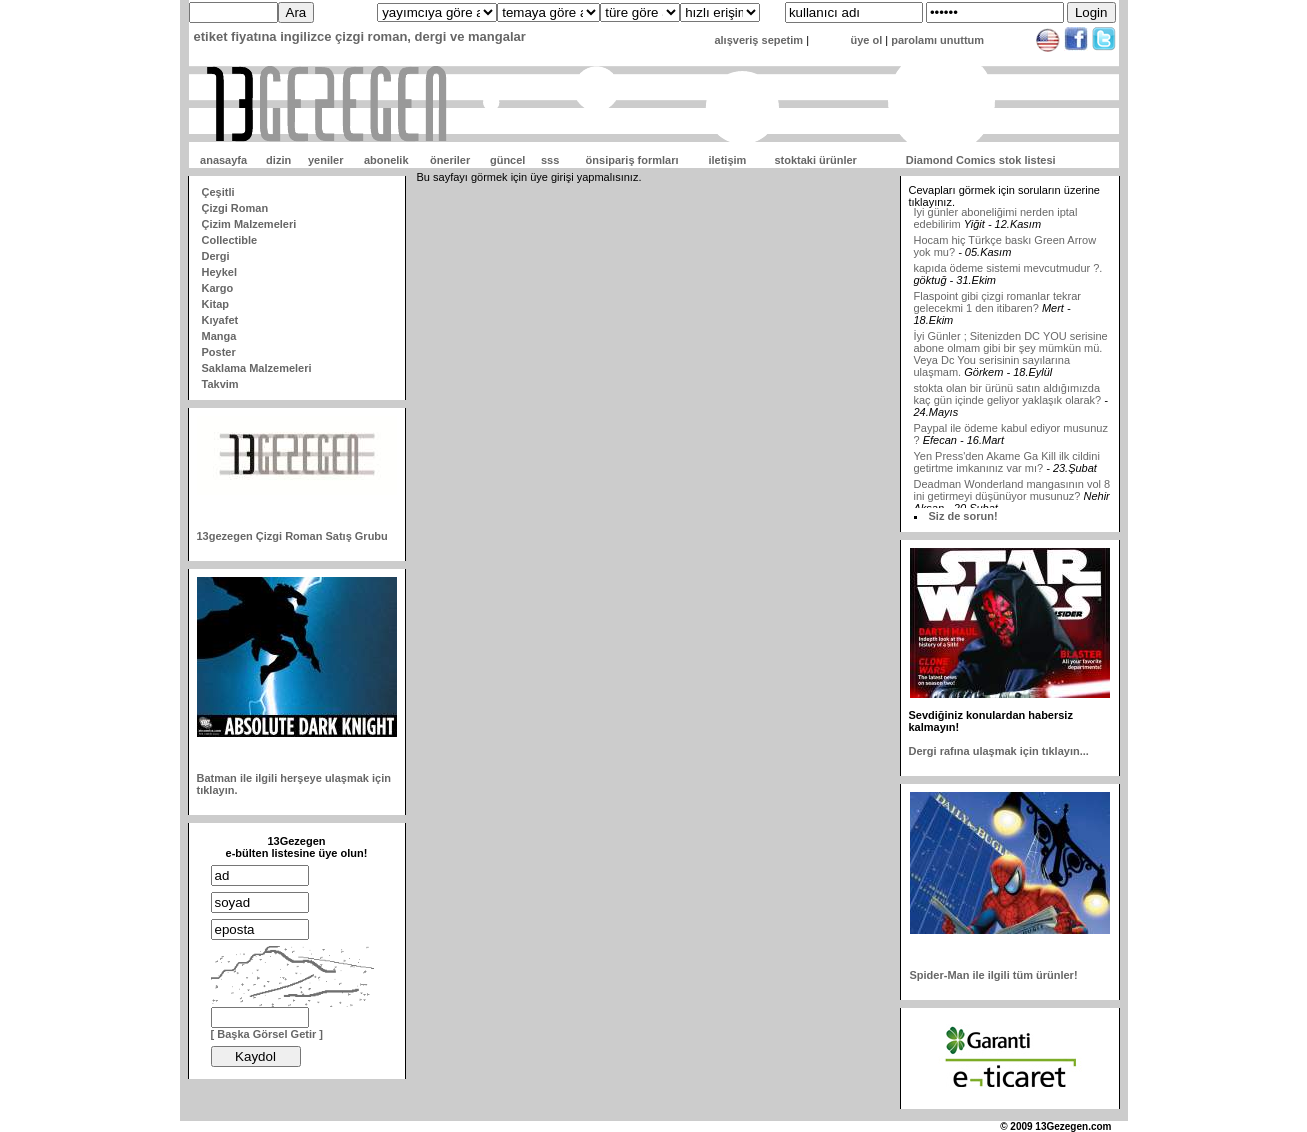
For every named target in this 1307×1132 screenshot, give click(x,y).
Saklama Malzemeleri (257, 368)
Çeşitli (218, 192)
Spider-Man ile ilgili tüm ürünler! (994, 975)
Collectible (230, 240)
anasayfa (223, 160)
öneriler (450, 160)
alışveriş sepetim (758, 40)
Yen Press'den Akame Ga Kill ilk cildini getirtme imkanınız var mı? (1007, 468)
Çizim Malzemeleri (249, 224)
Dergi (216, 256)
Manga (219, 336)
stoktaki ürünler (815, 160)
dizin (278, 160)
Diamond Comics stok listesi (981, 160)
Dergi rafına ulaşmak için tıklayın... (999, 751)
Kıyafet (220, 320)
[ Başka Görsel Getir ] (267, 1034)
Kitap (216, 304)
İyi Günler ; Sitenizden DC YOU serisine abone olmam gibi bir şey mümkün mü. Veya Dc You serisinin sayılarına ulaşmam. (1011, 360)
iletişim (727, 160)
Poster (219, 352)
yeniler (325, 160)
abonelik (386, 160)
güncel (507, 160)
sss (550, 160)
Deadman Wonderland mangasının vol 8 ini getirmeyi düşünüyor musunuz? (1012, 496)
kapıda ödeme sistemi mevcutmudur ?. (1008, 274)
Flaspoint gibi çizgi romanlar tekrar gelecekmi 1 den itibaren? (998, 308)
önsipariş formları (632, 160)
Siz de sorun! (963, 516)
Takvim (220, 384)
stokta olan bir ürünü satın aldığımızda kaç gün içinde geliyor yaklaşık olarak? (1008, 400)
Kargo (218, 288)
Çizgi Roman (235, 208)
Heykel (219, 272)
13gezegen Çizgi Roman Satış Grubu (292, 536)
